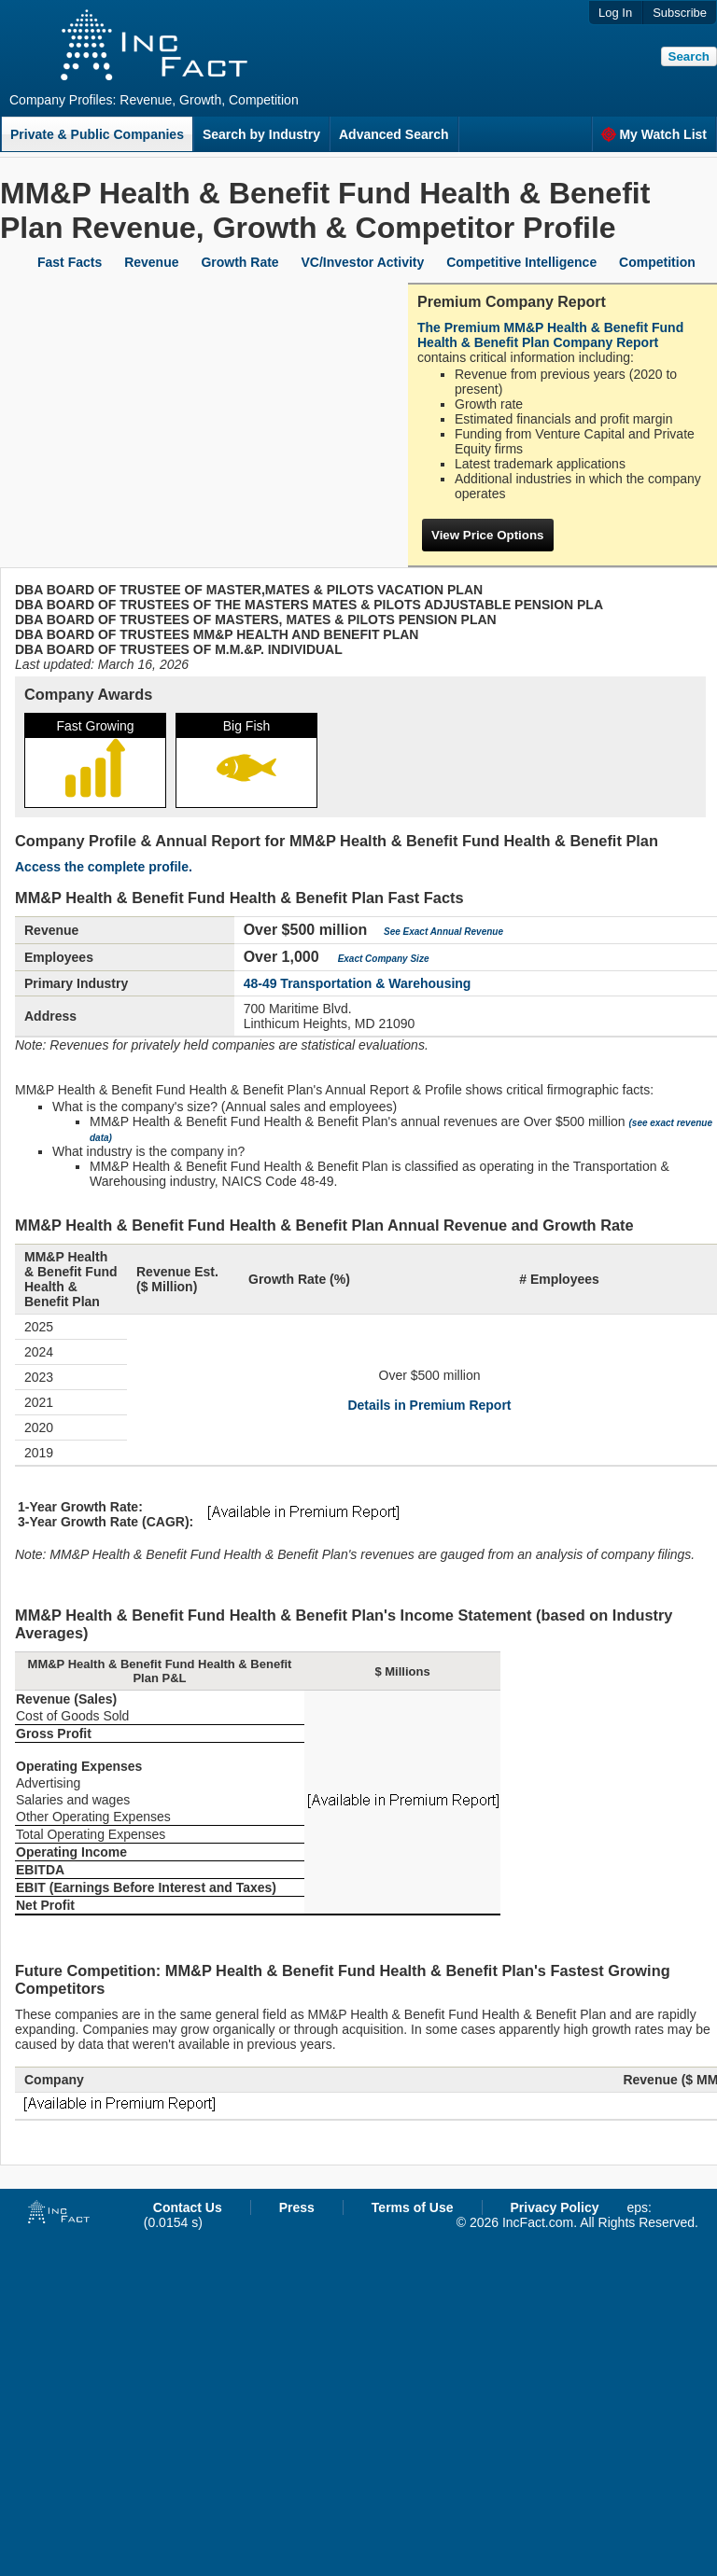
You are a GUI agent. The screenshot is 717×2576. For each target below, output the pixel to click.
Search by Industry (261, 134)
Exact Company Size (383, 959)
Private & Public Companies (97, 134)
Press (297, 2207)
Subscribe (680, 13)
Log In (615, 13)
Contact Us (187, 2207)
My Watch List (654, 134)
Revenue (151, 262)
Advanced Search (394, 134)
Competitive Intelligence (521, 262)
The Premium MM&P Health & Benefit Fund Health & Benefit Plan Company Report (550, 335)
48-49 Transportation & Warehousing (357, 983)
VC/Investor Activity (363, 262)
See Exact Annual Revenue (443, 931)
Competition (657, 262)
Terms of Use (413, 2207)
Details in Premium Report (429, 1405)
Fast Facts (69, 262)
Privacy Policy (555, 2207)
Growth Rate (239, 262)
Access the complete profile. (103, 866)
